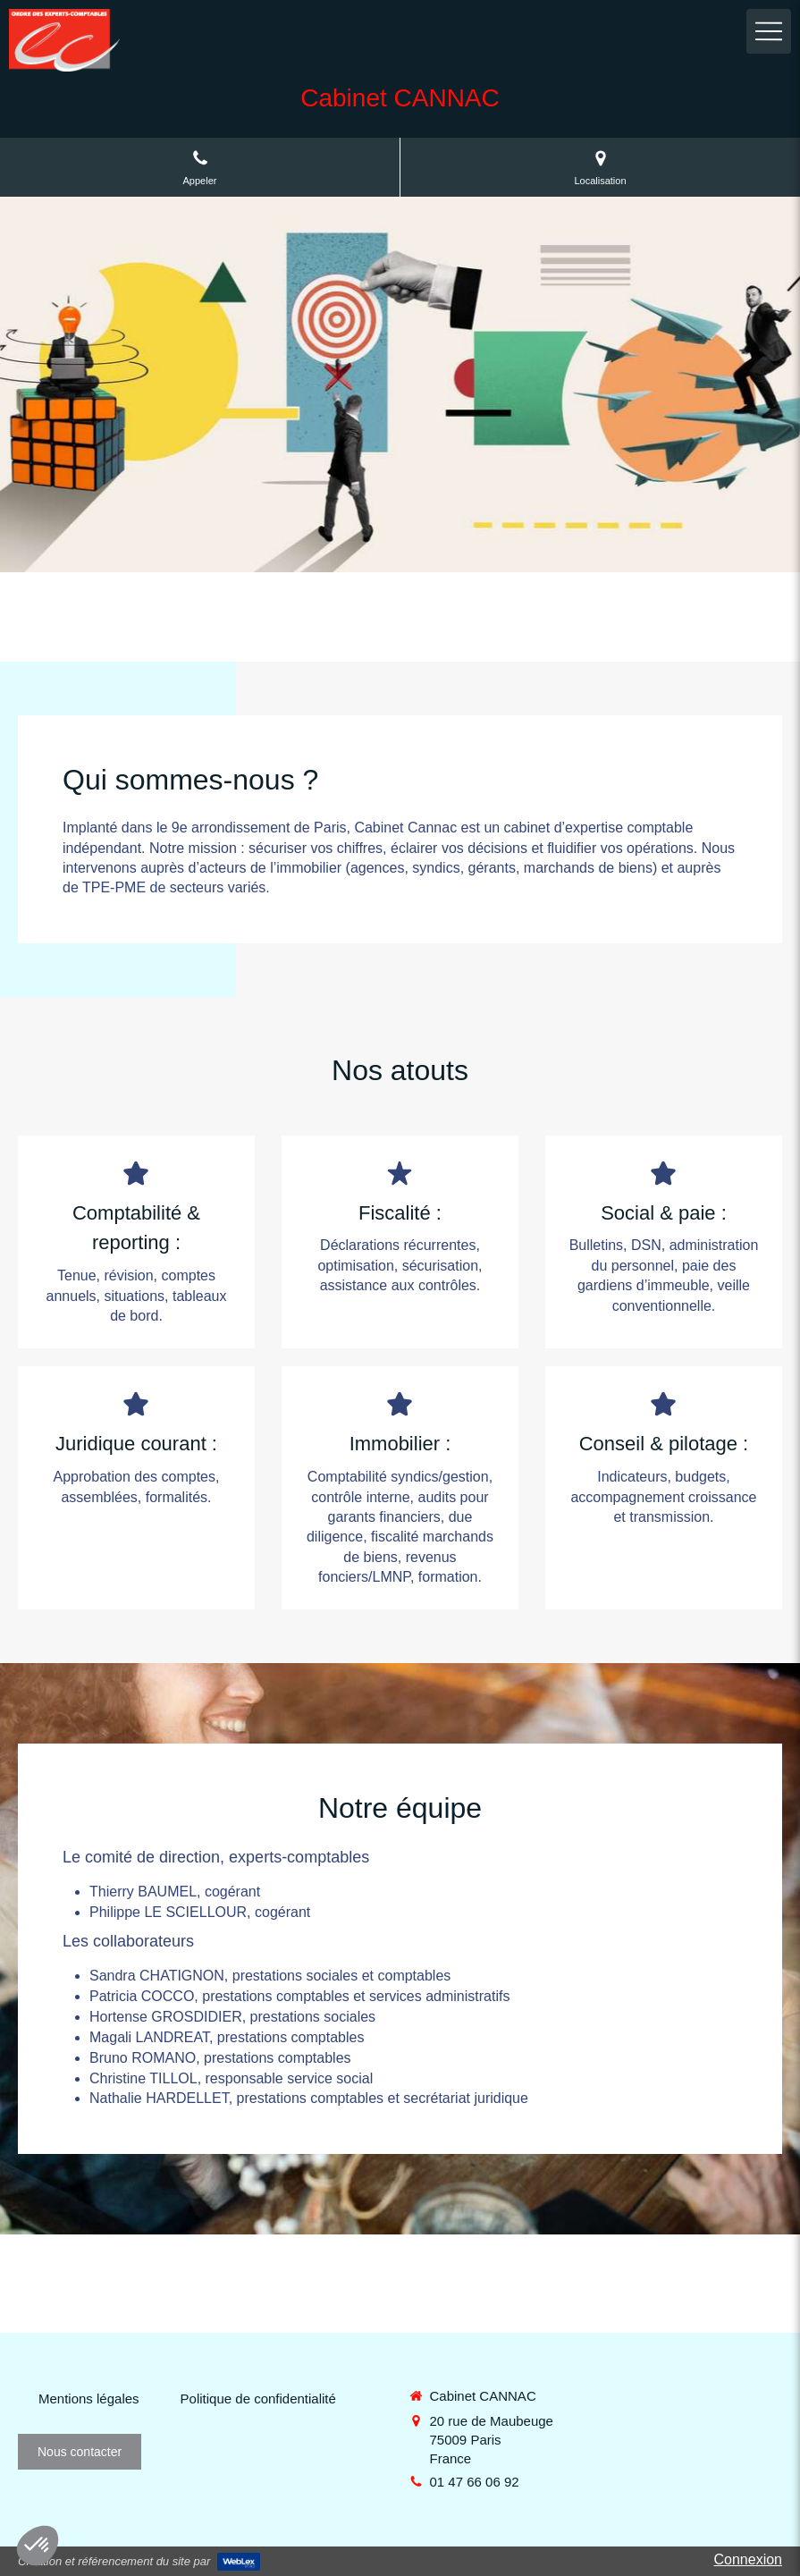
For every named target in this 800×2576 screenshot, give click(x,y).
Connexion (748, 2559)
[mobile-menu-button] (768, 31)
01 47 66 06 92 (474, 2481)
